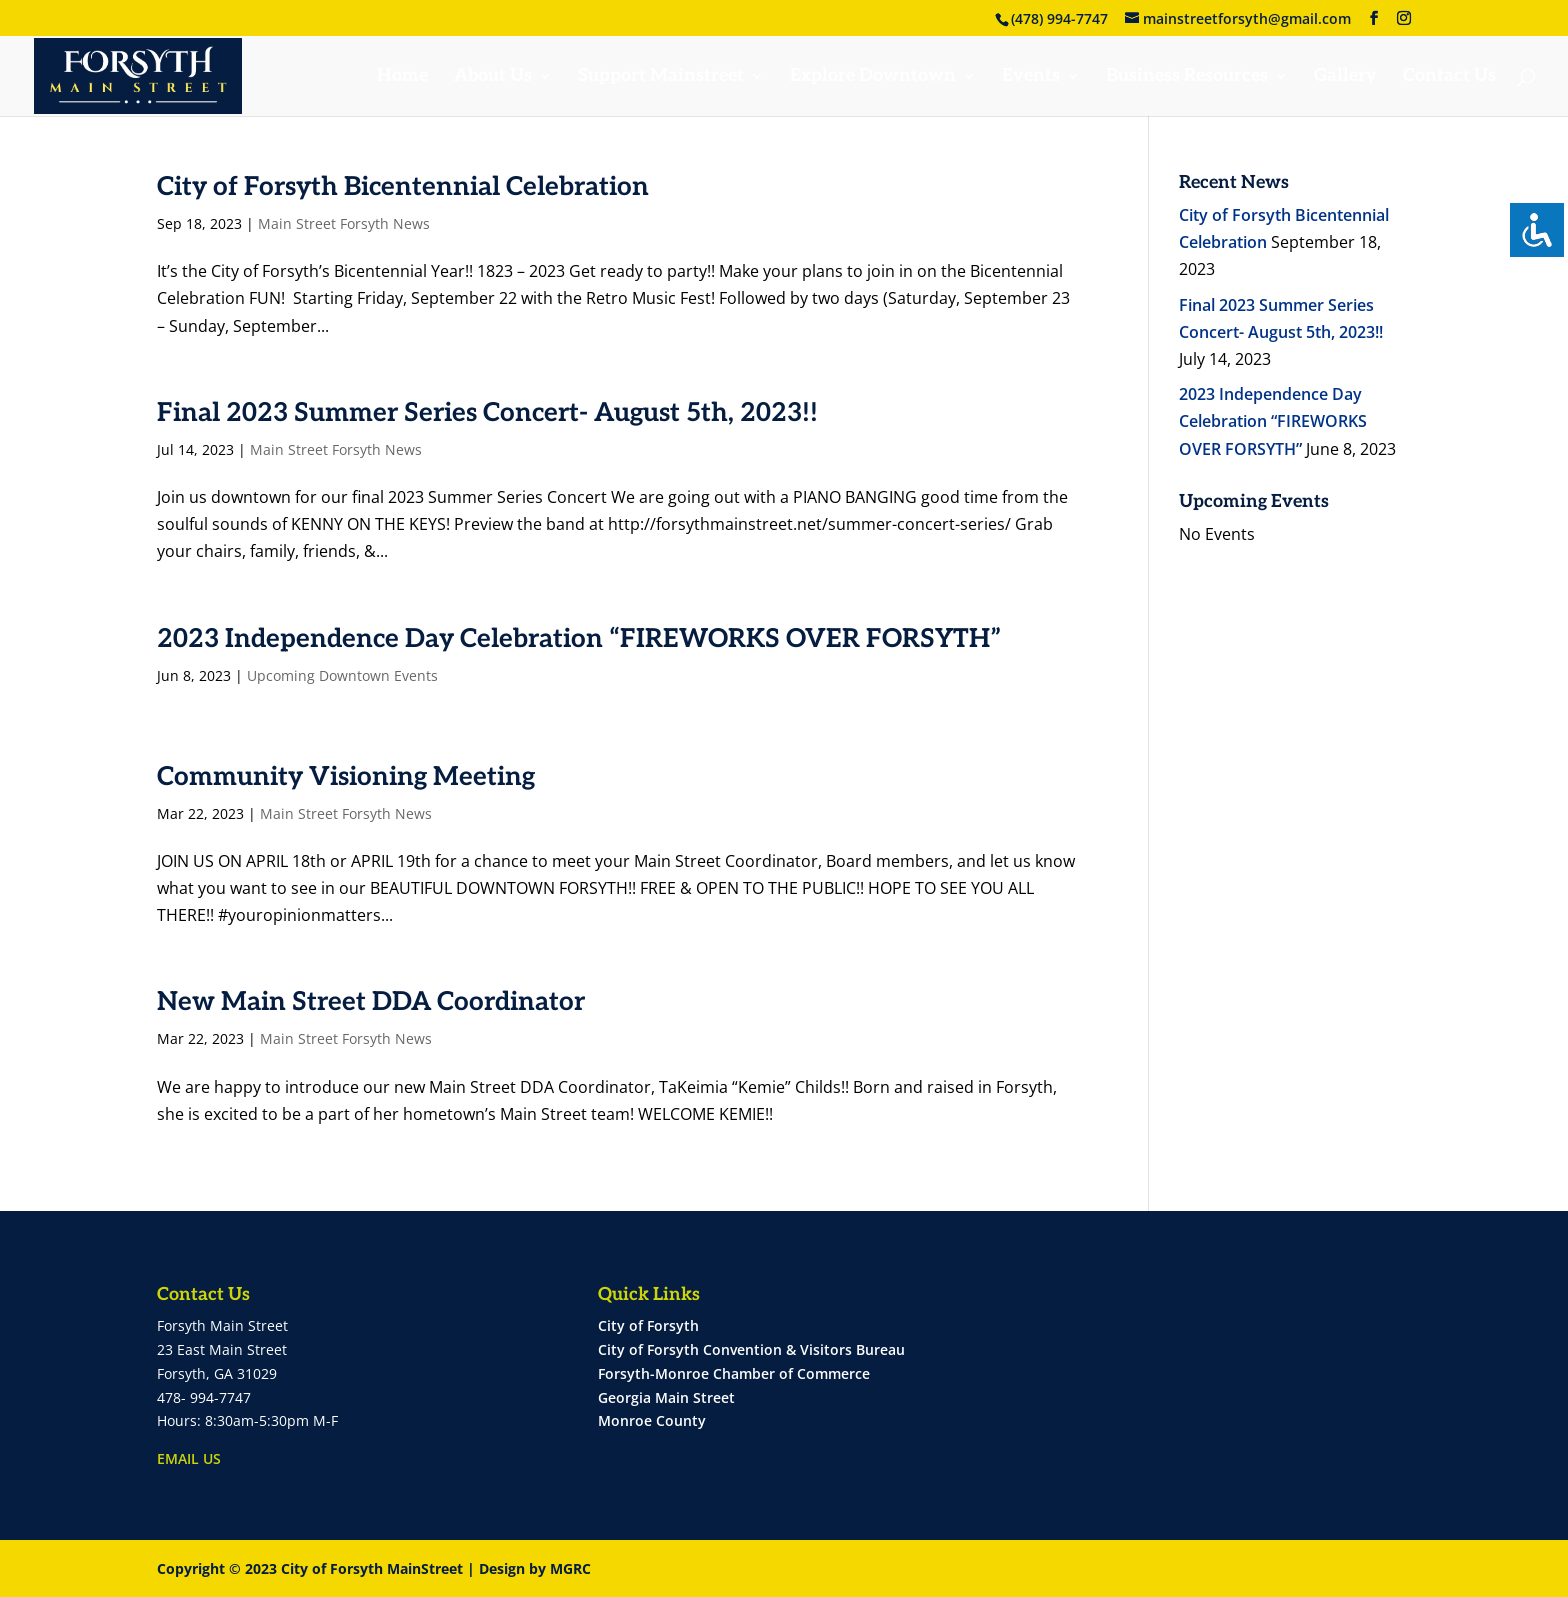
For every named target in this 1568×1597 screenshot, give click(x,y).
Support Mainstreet (661, 77)
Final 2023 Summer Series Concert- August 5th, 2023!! (487, 413)
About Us (493, 77)
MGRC (570, 1568)
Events (1031, 77)
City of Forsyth (648, 1325)
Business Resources (1187, 77)
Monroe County (652, 1420)
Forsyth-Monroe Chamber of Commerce (734, 1373)
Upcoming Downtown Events (342, 675)
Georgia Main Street (666, 1397)
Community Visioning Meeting (346, 777)
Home (402, 77)
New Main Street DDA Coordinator (371, 1002)
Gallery (1345, 77)
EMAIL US (189, 1458)
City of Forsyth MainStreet (372, 1568)
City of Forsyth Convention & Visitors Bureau (751, 1349)
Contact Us (1449, 77)
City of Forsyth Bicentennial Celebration (403, 187)
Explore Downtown (873, 77)
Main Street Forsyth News (344, 223)
